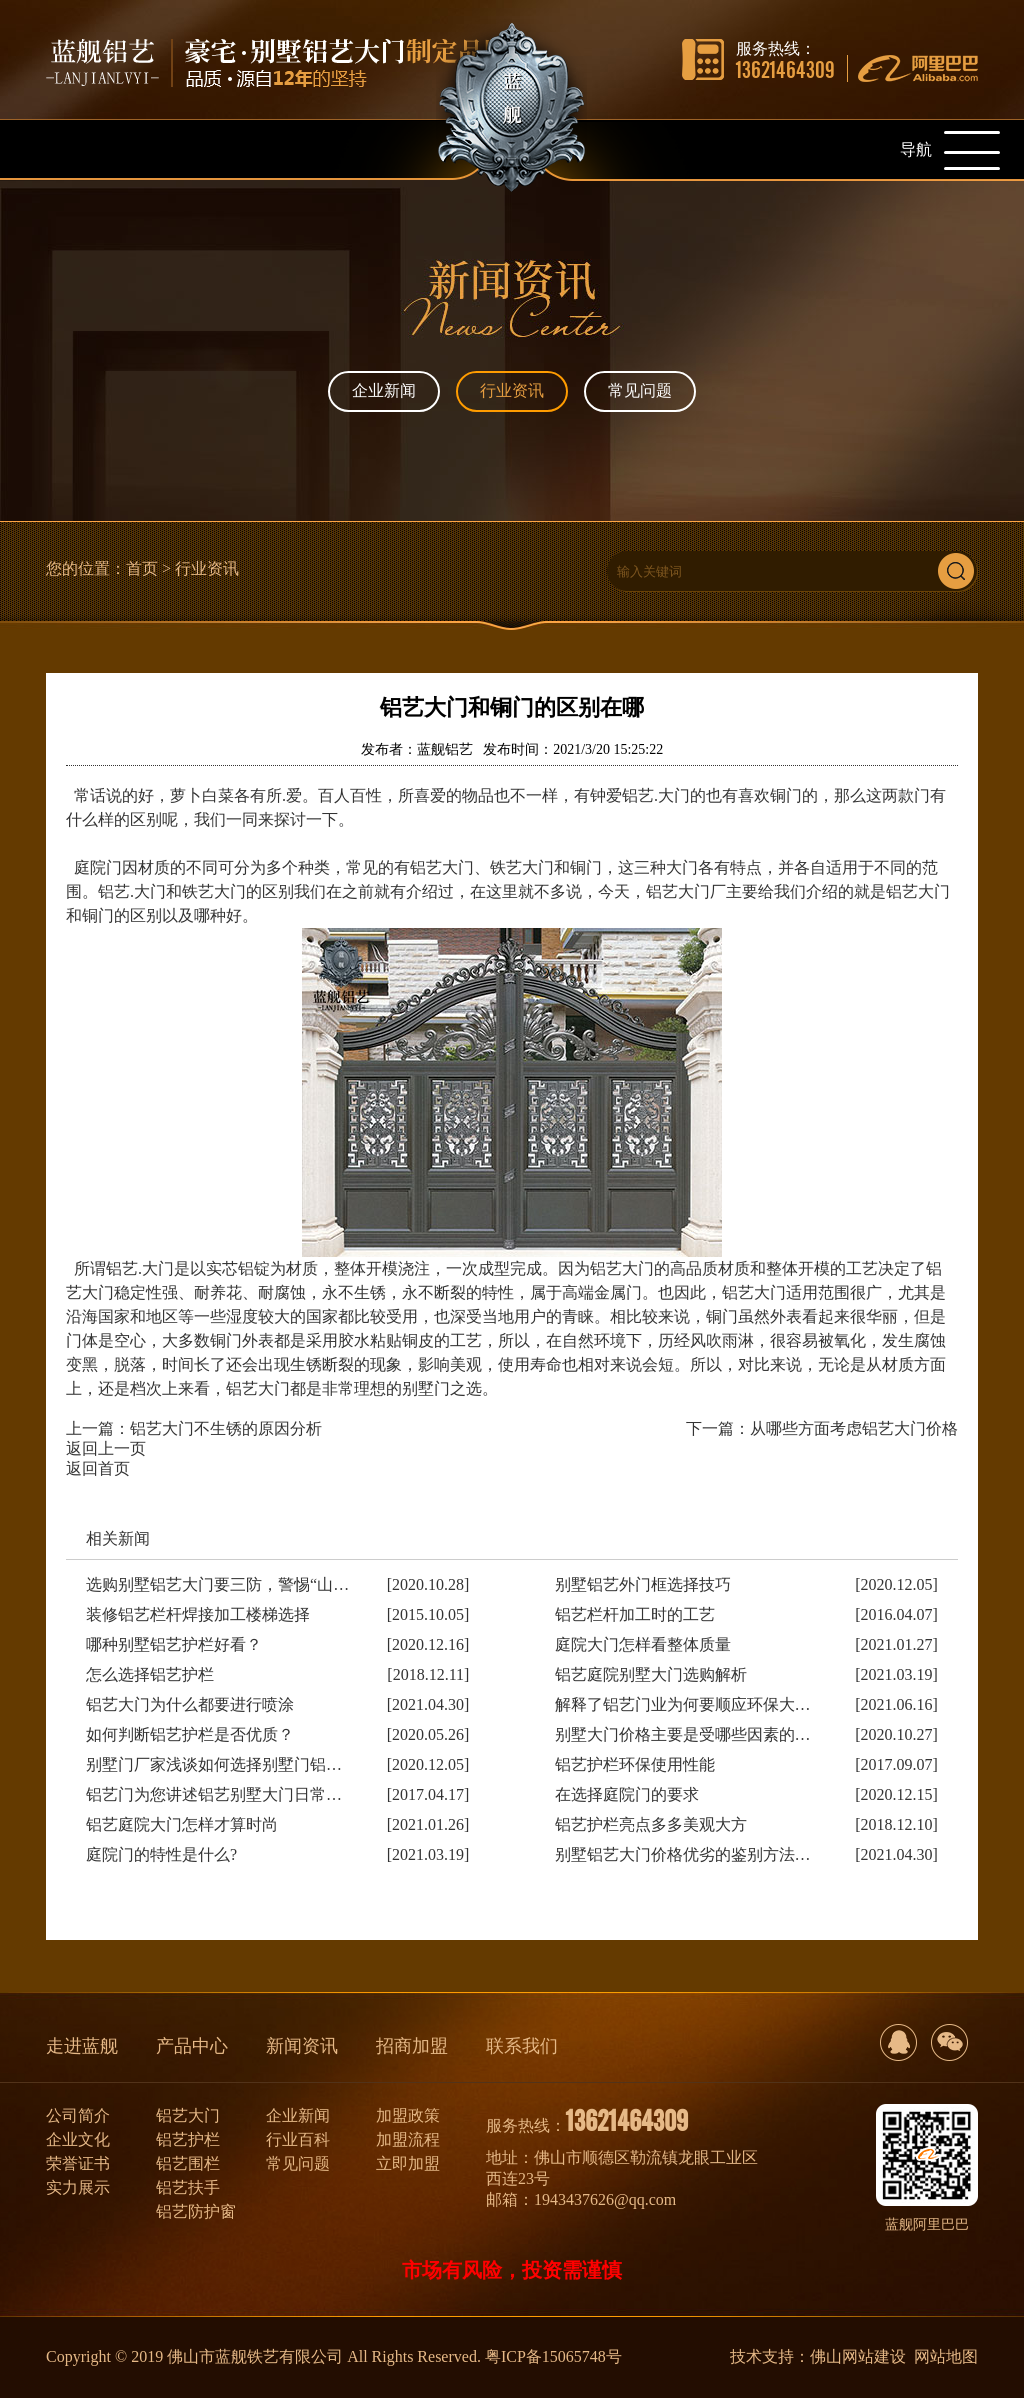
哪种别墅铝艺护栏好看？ (174, 1644)
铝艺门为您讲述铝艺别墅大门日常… (214, 1794)
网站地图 (946, 2356)
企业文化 (78, 2139)
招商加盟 (412, 2046)
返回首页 (98, 1468)
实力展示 (78, 2187)
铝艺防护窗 (196, 2211)
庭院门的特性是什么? (161, 1854)
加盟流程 (408, 2139)
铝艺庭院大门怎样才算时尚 (182, 1824)
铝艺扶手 (188, 2187)
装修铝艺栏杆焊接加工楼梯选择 (198, 1614)
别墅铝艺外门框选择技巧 (643, 1584)
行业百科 (298, 2139)
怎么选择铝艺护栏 (150, 1674)
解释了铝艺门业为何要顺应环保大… (683, 1704)
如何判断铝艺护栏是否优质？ (190, 1734)
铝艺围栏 (188, 2163)
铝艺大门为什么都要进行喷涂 (190, 1704)
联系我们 (522, 2046)
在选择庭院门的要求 (627, 1794)
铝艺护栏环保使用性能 (635, 1764)
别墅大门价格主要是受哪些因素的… (683, 1734)
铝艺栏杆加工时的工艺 (635, 1614)
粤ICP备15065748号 (553, 2356)
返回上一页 (106, 1448)
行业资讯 (512, 390)
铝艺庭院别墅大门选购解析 (651, 1674)
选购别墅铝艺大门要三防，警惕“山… (217, 1584)
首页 (142, 568)
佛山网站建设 (858, 2356)
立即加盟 (408, 2163)
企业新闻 (384, 390)
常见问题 (640, 390)
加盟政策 (408, 2115)
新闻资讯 (302, 2046)
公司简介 (78, 2115)
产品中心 (192, 2046)
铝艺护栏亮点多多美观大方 (651, 1824)
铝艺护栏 (188, 2139)
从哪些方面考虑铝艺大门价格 (854, 1428)
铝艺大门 (188, 2115)
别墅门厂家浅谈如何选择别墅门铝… (214, 1764)
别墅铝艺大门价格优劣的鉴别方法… (683, 1854)
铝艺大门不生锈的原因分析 (226, 1428)
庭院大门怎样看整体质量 (643, 1644)
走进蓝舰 (82, 2046)
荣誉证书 (78, 2163)
